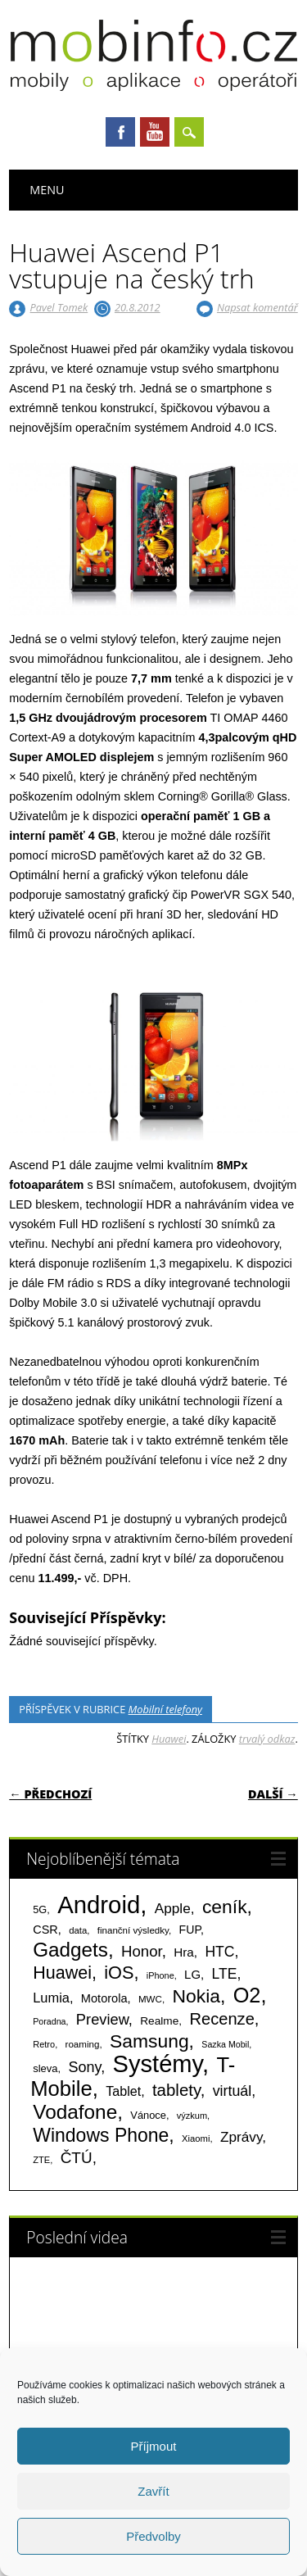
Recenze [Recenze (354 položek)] (221, 2019)
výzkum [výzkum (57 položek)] (192, 2115)
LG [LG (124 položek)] (192, 1974)
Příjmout (154, 2446)
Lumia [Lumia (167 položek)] (51, 1997)
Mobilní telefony (165, 1709)
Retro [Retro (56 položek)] (44, 2044)
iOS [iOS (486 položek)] (118, 1972)
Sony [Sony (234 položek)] (84, 2067)
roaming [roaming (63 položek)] (82, 2044)
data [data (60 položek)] (78, 1930)
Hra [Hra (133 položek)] (184, 1952)
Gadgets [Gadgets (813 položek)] (70, 1950)
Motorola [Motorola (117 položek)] (104, 1998)
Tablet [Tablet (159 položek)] (123, 2091)
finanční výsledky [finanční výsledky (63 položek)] (133, 1930)
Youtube (154, 132)
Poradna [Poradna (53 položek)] (49, 2021)
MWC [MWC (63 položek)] (150, 1999)
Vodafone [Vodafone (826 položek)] (75, 2112)
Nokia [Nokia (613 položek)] (195, 1996)
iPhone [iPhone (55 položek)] (160, 1975)
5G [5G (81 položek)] (40, 1909)
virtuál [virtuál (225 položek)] (232, 2091)
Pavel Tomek (59, 307)
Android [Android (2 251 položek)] (98, 1904)
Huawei (168, 1738)
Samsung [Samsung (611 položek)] (149, 2041)
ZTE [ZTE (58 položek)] (41, 2160)
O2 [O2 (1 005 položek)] (247, 1995)
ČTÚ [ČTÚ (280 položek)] (77, 2157)
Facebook (120, 132)
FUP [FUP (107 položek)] (190, 1929)
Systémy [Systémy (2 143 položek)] (157, 2064)
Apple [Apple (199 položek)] (173, 1908)
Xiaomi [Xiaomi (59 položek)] (196, 2138)
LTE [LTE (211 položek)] (224, 1974)
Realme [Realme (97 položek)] (159, 2021)
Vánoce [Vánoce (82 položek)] (148, 2115)
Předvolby (153, 2536)
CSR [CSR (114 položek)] (45, 1929)
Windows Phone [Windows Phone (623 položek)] (101, 2135)
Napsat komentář (257, 307)
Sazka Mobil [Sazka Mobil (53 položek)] (225, 2044)
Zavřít (153, 2491)
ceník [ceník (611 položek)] (224, 1906)
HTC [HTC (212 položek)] (219, 1951)
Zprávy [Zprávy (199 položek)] (241, 2137)
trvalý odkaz (267, 1738)
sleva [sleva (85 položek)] (45, 2068)
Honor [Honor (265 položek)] (141, 1951)
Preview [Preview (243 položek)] (102, 2019)
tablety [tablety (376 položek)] (176, 2089)
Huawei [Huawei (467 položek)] (62, 1973)
